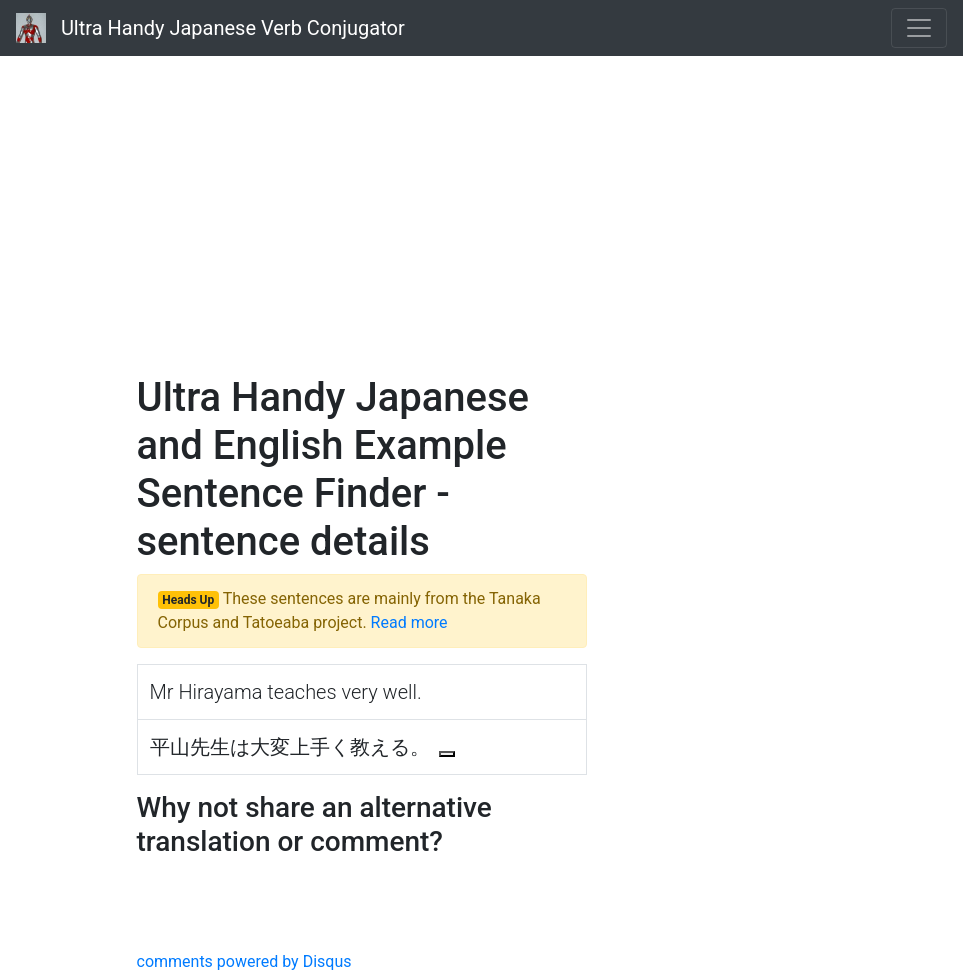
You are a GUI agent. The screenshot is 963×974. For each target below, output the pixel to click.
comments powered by (244, 961)
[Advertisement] (482, 210)
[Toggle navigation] (919, 28)
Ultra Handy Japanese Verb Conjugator (210, 28)
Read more (409, 622)
